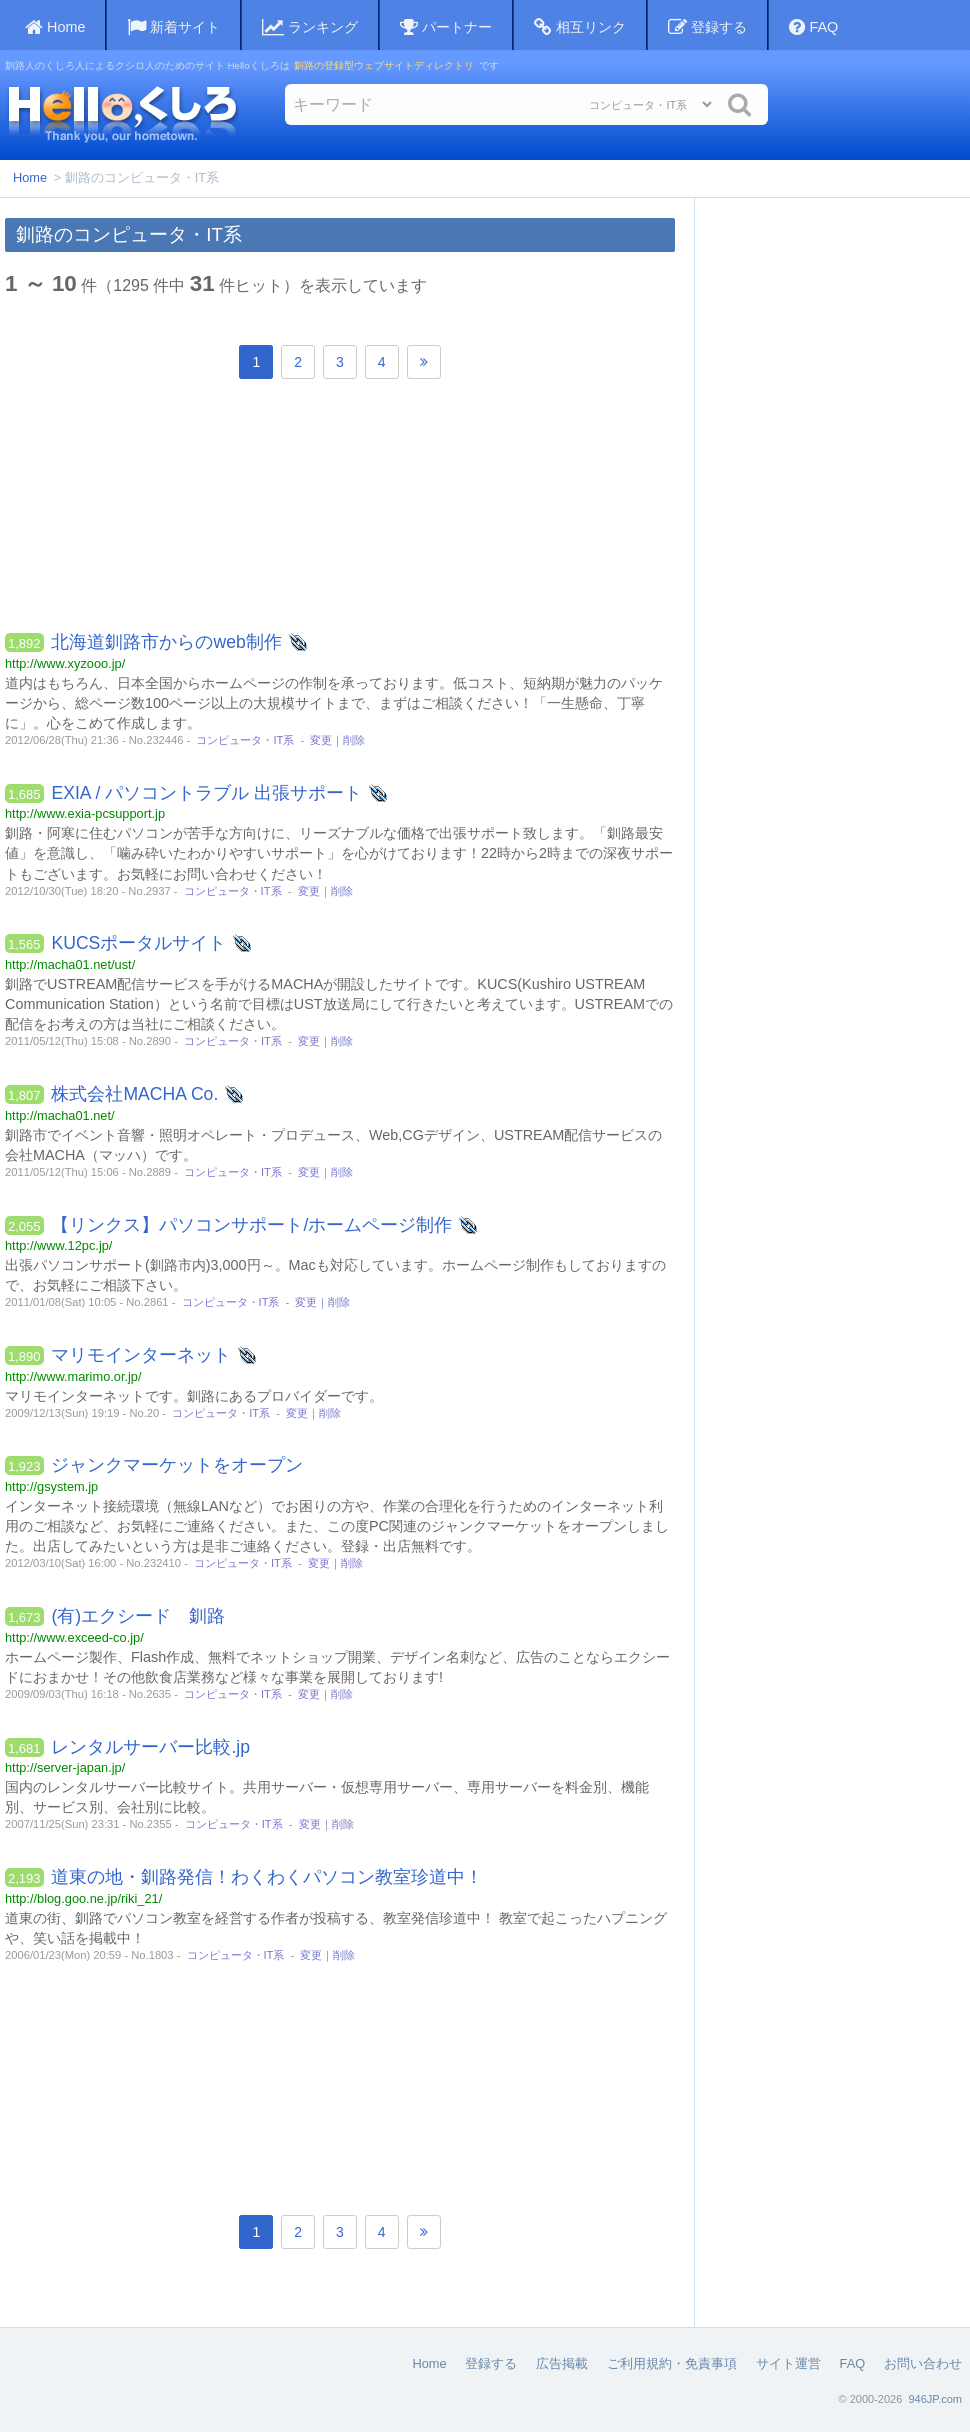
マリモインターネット (141, 1355)
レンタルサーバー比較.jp (150, 1747)
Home (30, 177)
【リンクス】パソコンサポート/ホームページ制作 (251, 1225)
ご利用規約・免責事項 (672, 2363)
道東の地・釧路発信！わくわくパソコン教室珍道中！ (267, 1877)
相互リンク (580, 27)
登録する (707, 27)
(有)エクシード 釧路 (138, 1616)
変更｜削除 (337, 740)
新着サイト (173, 27)
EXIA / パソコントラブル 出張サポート (206, 793)
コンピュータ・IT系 (245, 740)
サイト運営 (788, 2363)
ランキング (310, 27)
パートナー (446, 27)
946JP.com (935, 2399)
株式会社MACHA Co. (134, 1094)
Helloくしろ (122, 113)
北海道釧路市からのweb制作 (166, 642)
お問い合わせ (923, 2363)
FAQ (813, 27)
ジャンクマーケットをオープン (177, 1465)
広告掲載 (562, 2363)
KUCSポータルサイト (138, 943)
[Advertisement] (340, 511)
